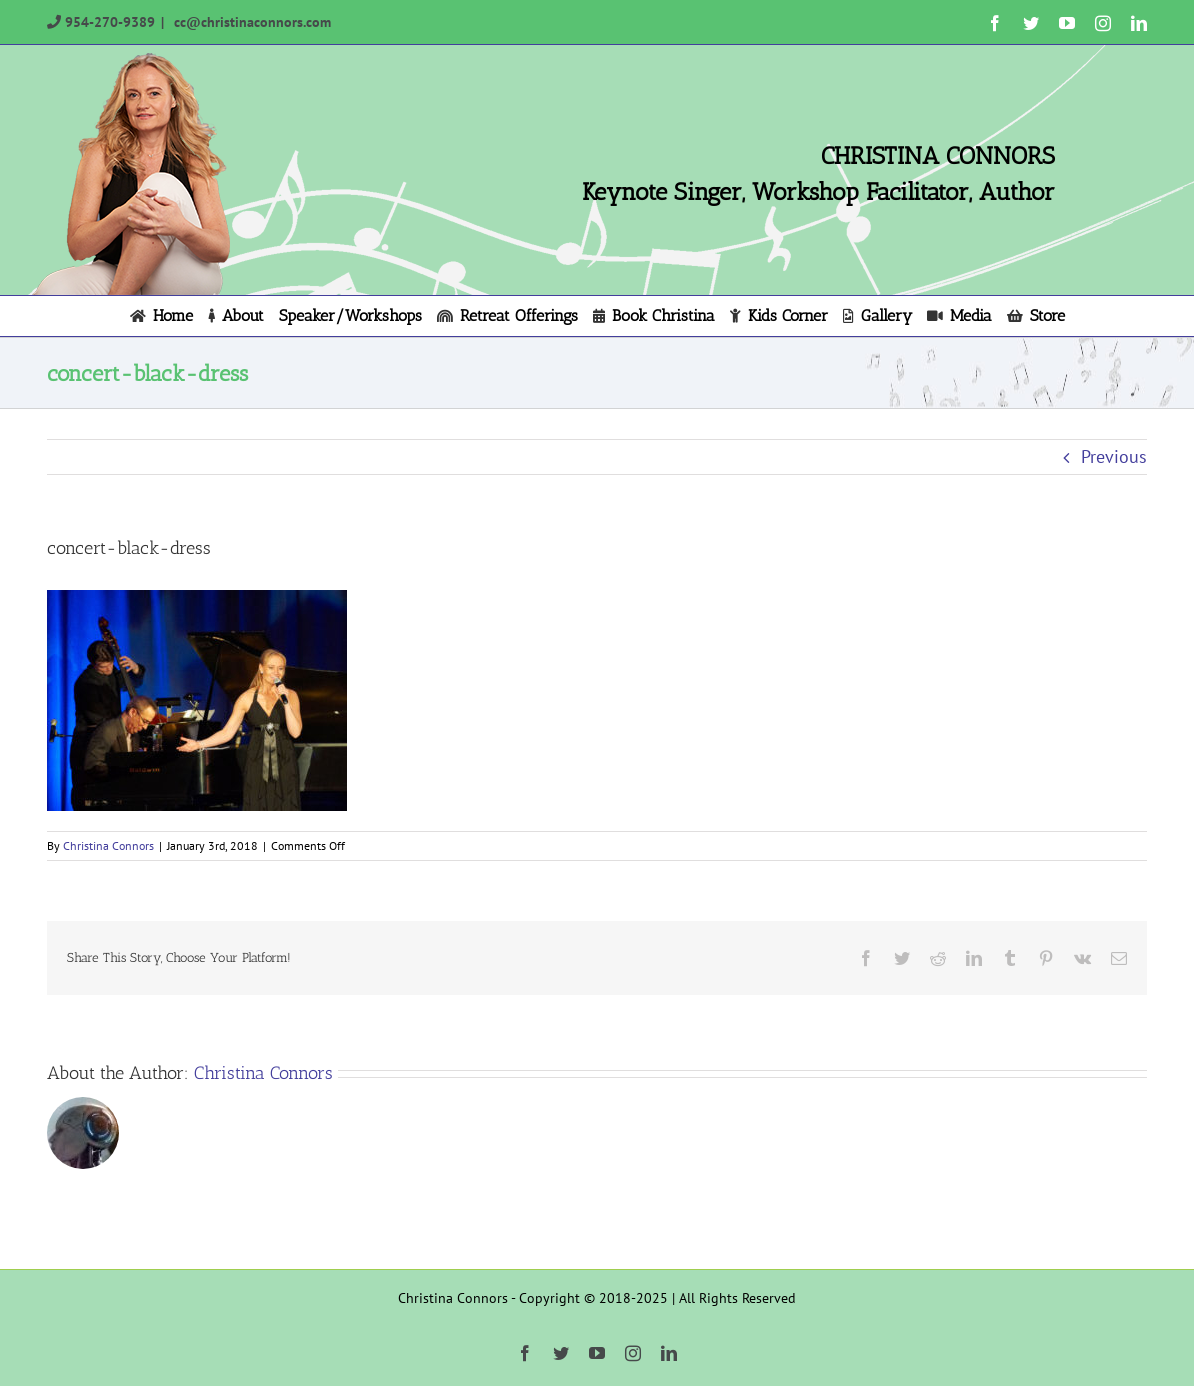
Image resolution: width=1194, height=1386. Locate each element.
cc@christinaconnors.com (250, 22)
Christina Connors (108, 845)
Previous (1114, 456)
